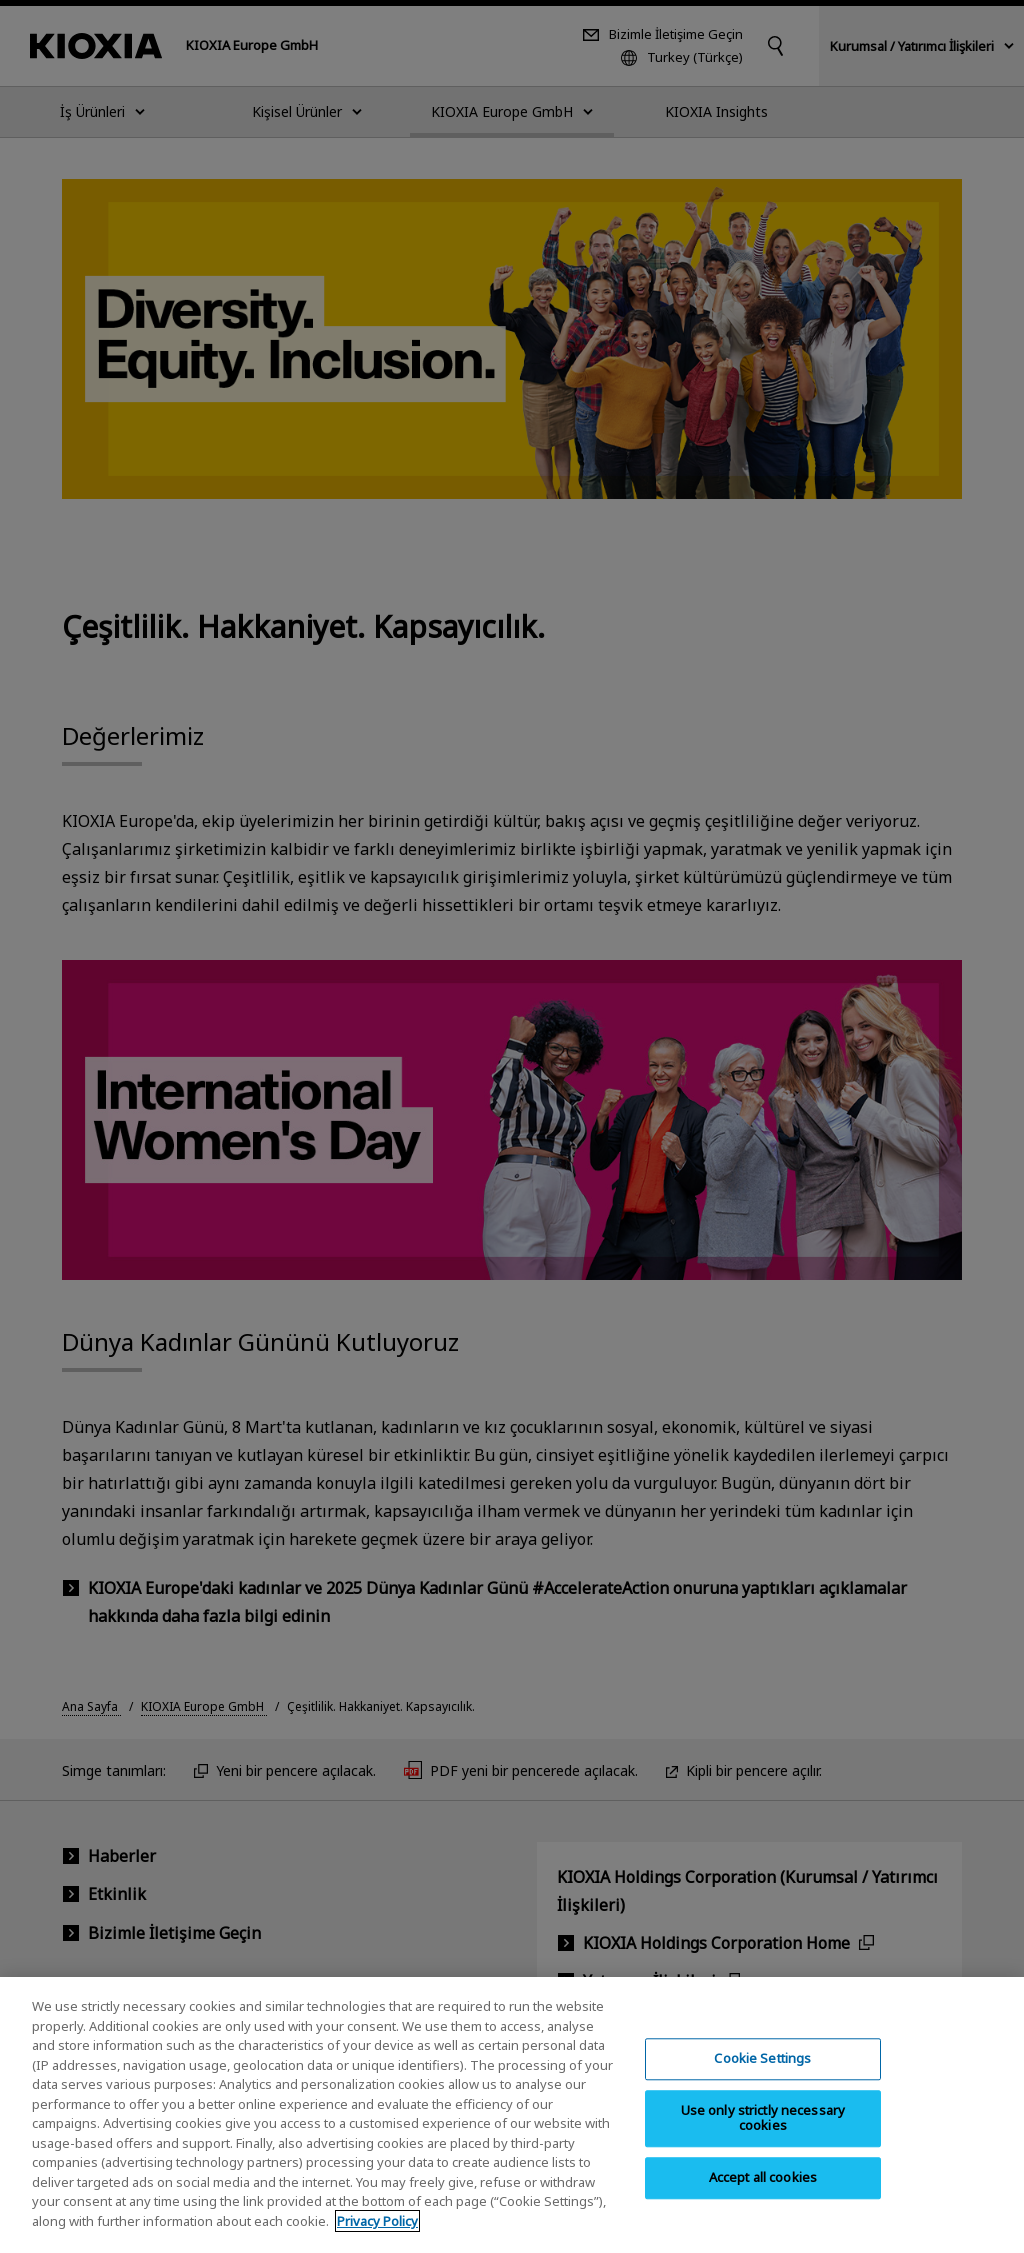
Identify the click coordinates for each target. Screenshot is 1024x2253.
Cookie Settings (762, 2078)
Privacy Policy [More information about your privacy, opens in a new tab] (377, 2241)
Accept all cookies (763, 2197)
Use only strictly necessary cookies (763, 2138)
